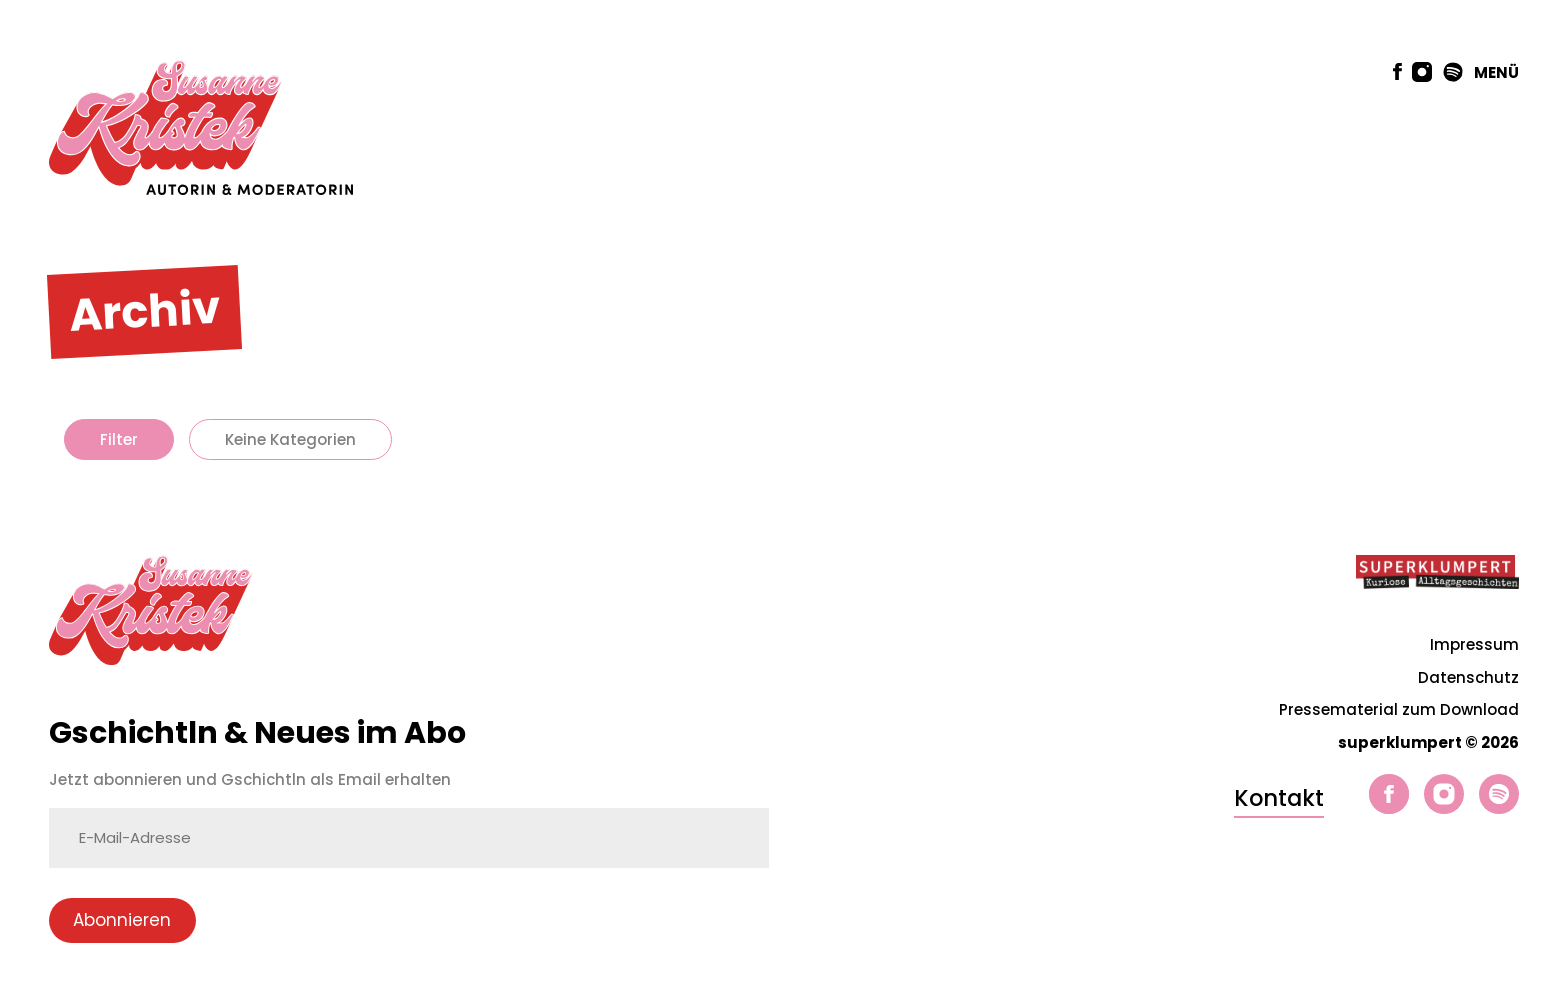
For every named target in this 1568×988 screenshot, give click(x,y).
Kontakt (1279, 798)
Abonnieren (122, 920)
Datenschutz (1468, 677)
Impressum (1474, 644)
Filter (119, 439)
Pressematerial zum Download (1399, 709)
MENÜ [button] (1496, 72)
